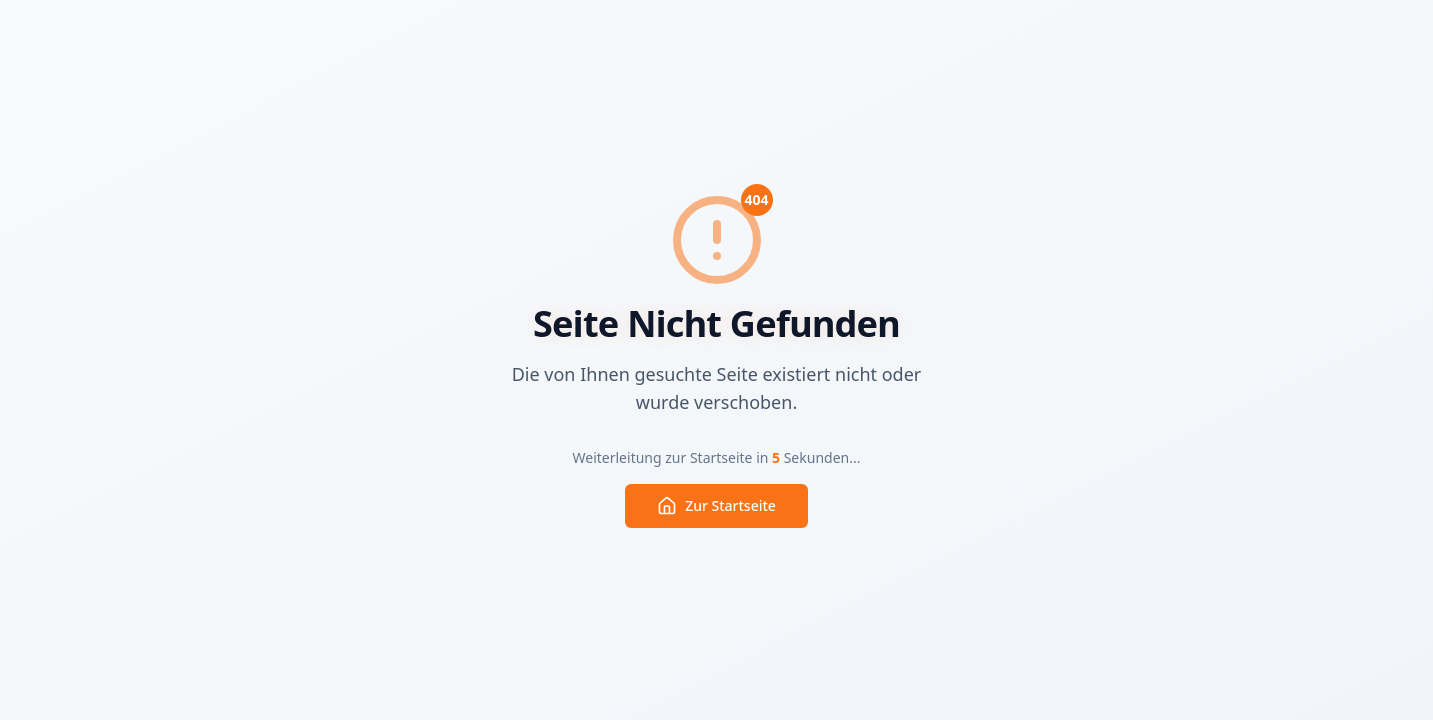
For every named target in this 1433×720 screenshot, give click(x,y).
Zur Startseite (716, 506)
